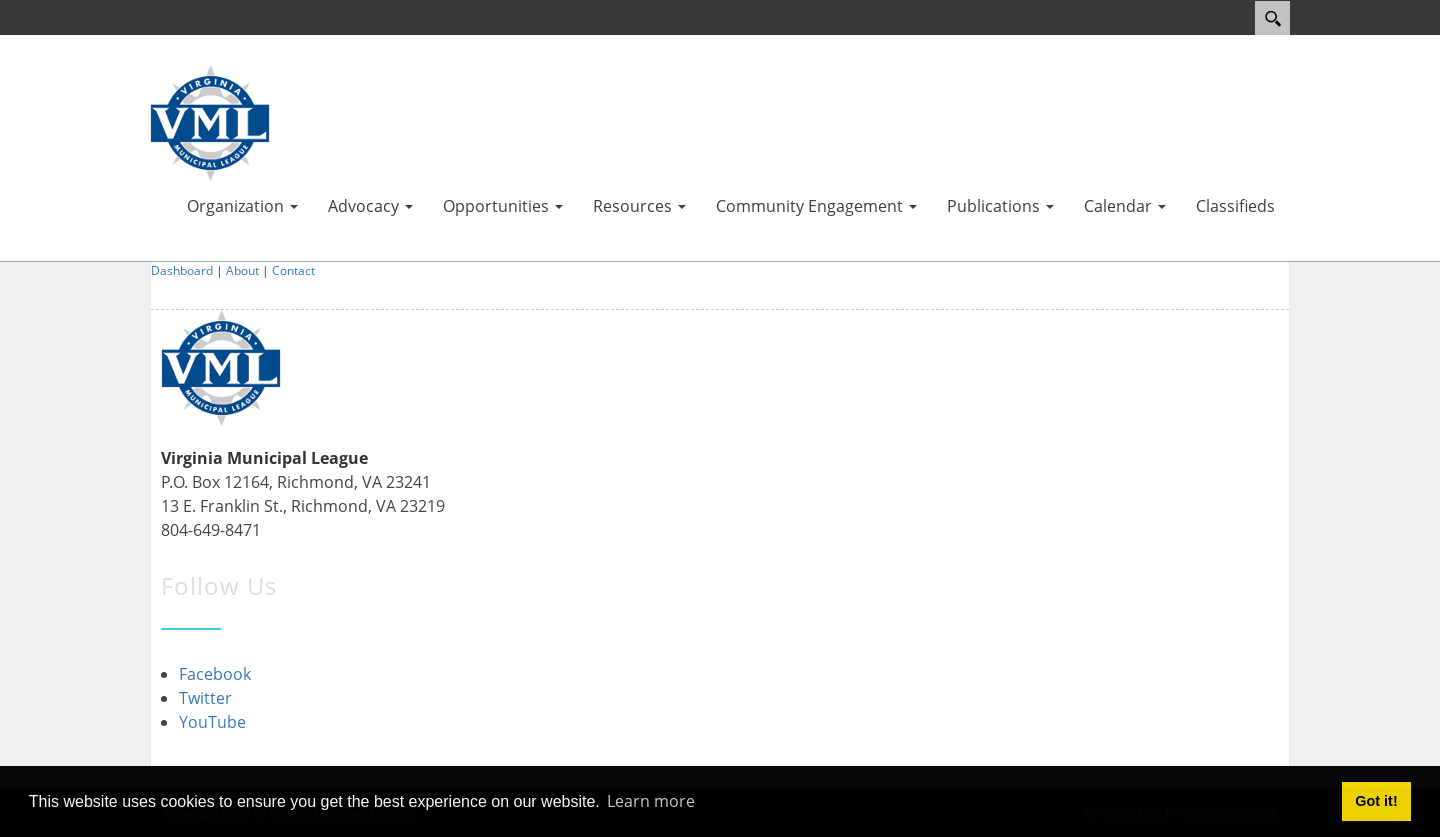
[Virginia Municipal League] (210, 121)
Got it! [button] (1376, 801)
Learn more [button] (651, 801)
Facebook (215, 674)
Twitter (205, 698)
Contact (293, 270)
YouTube (212, 722)
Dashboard (182, 270)
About (242, 270)
